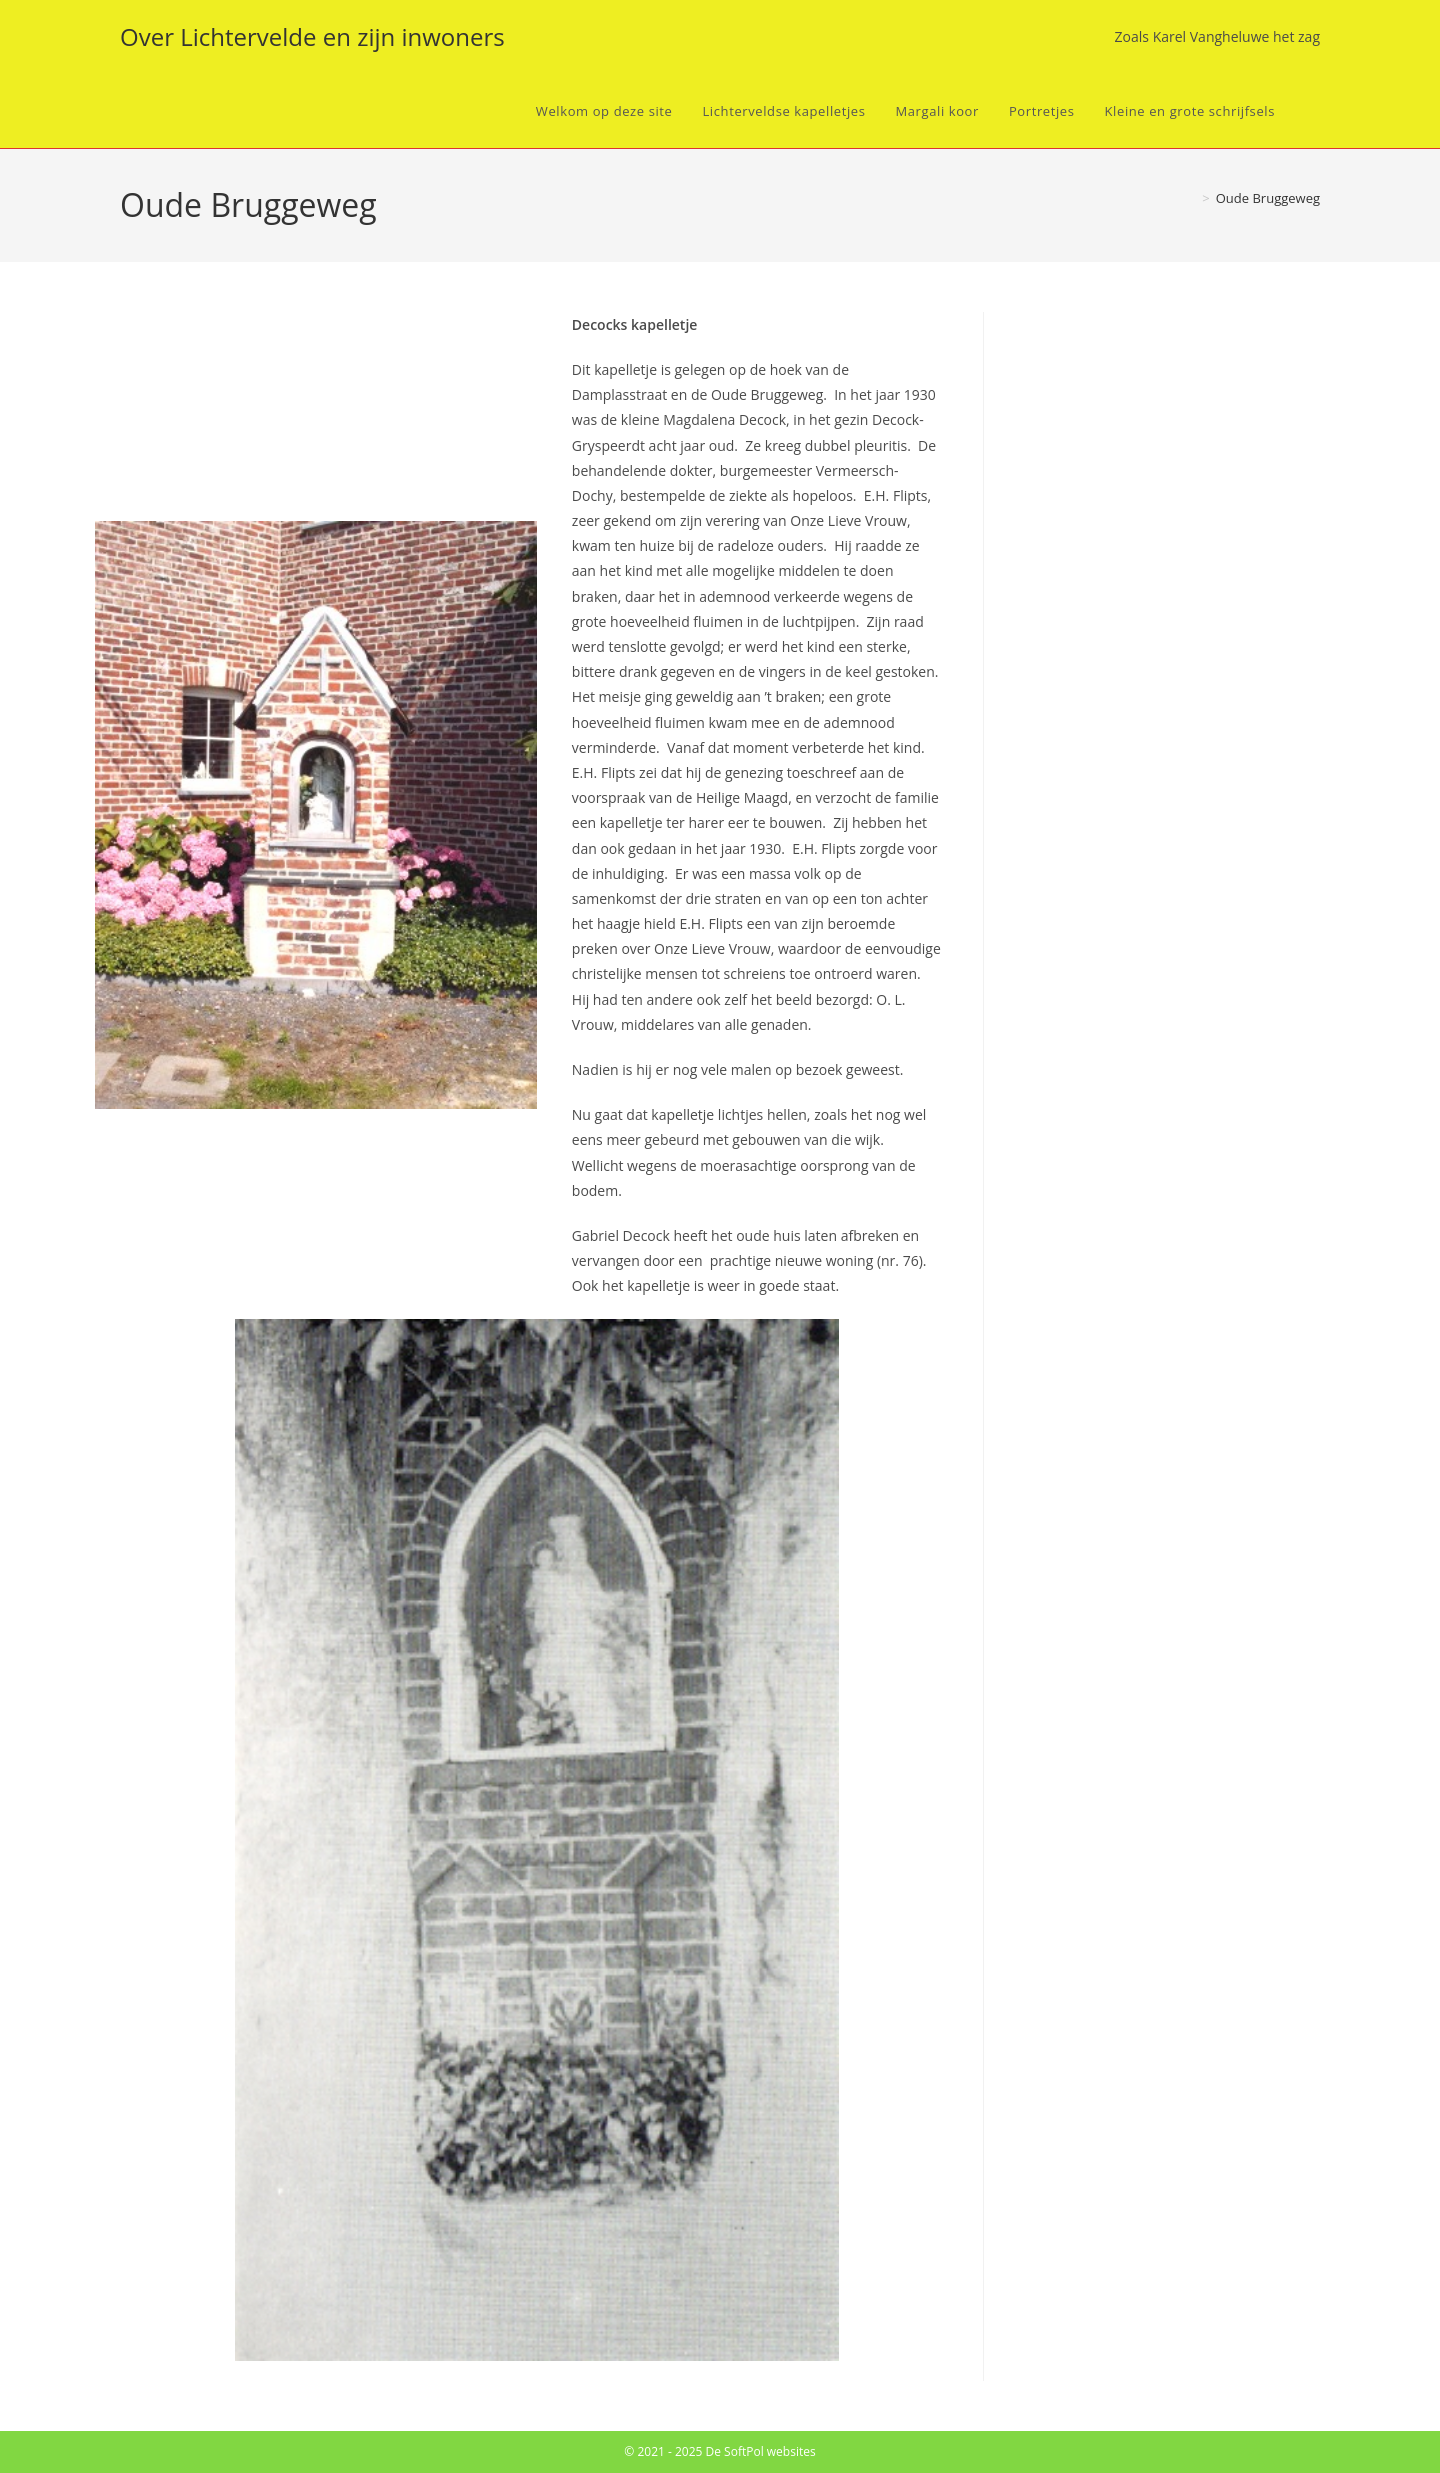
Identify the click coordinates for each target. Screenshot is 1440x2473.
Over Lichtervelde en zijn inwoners (312, 36)
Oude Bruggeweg (1268, 198)
